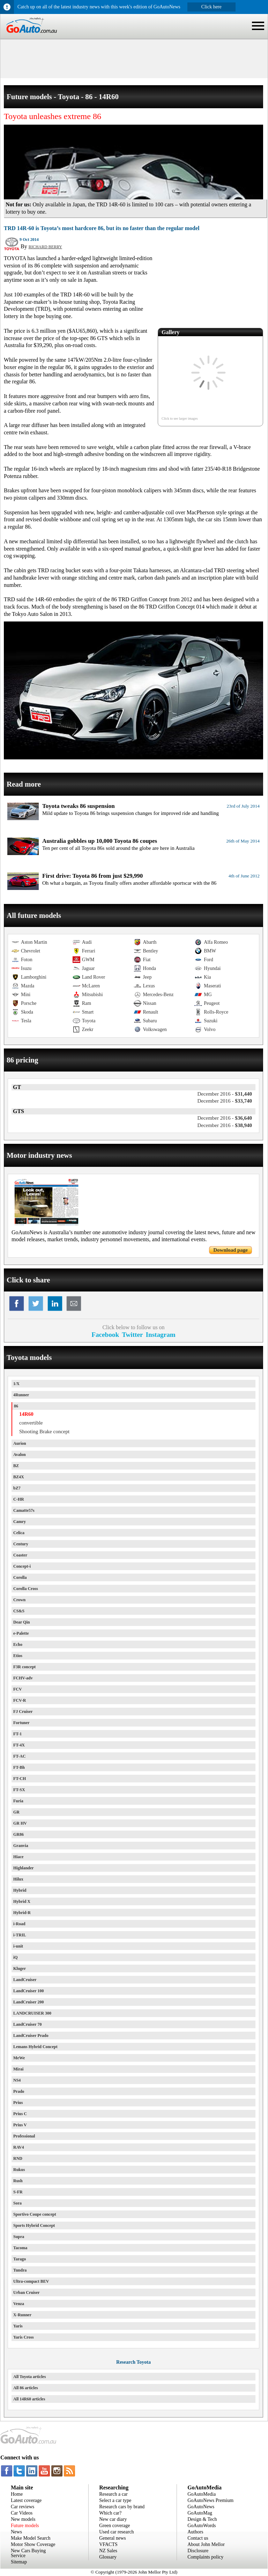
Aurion (19, 1443)
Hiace (18, 1856)
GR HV (20, 1823)
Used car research (116, 2531)
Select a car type (115, 2500)
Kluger (19, 1968)
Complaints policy (205, 2557)
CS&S (18, 1611)
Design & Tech (202, 2519)
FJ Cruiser (23, 1711)
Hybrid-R (22, 1912)
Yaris (18, 2326)
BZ (16, 1465)
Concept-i (22, 1566)
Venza (18, 2303)
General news (112, 2538)
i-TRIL (19, 1935)
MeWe (19, 2057)
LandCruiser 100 (28, 1990)
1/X (16, 1383)
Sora (17, 2203)
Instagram (161, 1334)
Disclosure (197, 2550)
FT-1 (17, 1733)
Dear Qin (21, 1622)
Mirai (18, 2069)
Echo (17, 1644)
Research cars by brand (121, 2506)
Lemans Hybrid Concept (35, 2046)
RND (17, 2158)
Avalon (19, 1454)
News (16, 2531)
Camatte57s (24, 1510)
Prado (18, 2091)
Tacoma (20, 2247)
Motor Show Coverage (33, 2544)
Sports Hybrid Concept (34, 2225)
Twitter (132, 1334)
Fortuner (21, 1722)
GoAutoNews (200, 2506)
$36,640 (224, 1118)
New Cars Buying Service (28, 2553)
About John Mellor (206, 2544)
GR (16, 1812)
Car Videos (21, 2513)
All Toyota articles (29, 2376)
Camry (19, 1521)
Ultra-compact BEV (31, 2281)
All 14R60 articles (29, 2399)
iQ (15, 1957)
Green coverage (114, 2525)
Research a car (113, 2494)
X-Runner (22, 2314)
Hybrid (19, 1890)
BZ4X (18, 1476)
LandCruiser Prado (31, 2035)
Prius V (20, 2124)
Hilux (18, 1879)
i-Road (19, 1923)
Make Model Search (31, 2538)
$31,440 (224, 1094)
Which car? (110, 2513)
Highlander (23, 1867)
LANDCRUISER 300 (32, 2013)
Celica (18, 1532)
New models (23, 2519)
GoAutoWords (201, 2525)
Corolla (20, 1577)
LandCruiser (25, 1979)
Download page (230, 1250)
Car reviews (22, 2506)
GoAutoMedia (201, 2494)
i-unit (18, 1946)
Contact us (197, 2538)
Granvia (20, 1845)
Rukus (19, 2169)
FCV (17, 1689)
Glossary (108, 2557)
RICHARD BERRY (45, 246)
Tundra (20, 2270)
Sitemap (19, 2561)
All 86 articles (25, 2387)
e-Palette (21, 1633)
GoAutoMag (199, 2513)
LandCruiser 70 (27, 2024)
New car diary (113, 2519)
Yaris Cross (23, 2337)
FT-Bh (19, 1767)
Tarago (19, 2259)
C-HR (18, 1499)
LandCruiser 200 (28, 2002)
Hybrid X (21, 1901)
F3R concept (24, 1666)
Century (20, 1543)
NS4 (17, 2080)
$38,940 (224, 1125)
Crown (19, 1599)
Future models (25, 2525)
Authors (195, 2531)
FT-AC (19, 1756)
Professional (24, 2136)
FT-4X (19, 1745)
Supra (18, 2236)
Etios (17, 1655)
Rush (18, 2180)
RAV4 (18, 2147)
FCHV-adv (23, 1678)
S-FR (18, 2191)
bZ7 (17, 1488)
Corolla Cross (25, 1588)
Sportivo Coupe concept (34, 2214)
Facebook (105, 1334)
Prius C (20, 2113)
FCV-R (19, 1700)
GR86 (18, 1834)
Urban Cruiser (26, 2292)
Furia (18, 1800)
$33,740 (224, 1101)
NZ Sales (108, 2550)
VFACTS (108, 2544)
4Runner (21, 1394)
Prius (18, 2102)
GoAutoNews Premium (210, 2500)
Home (17, 2494)
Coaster (20, 1555)
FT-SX (19, 1789)
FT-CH (19, 1778)
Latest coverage (26, 2500)
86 (16, 1406)
